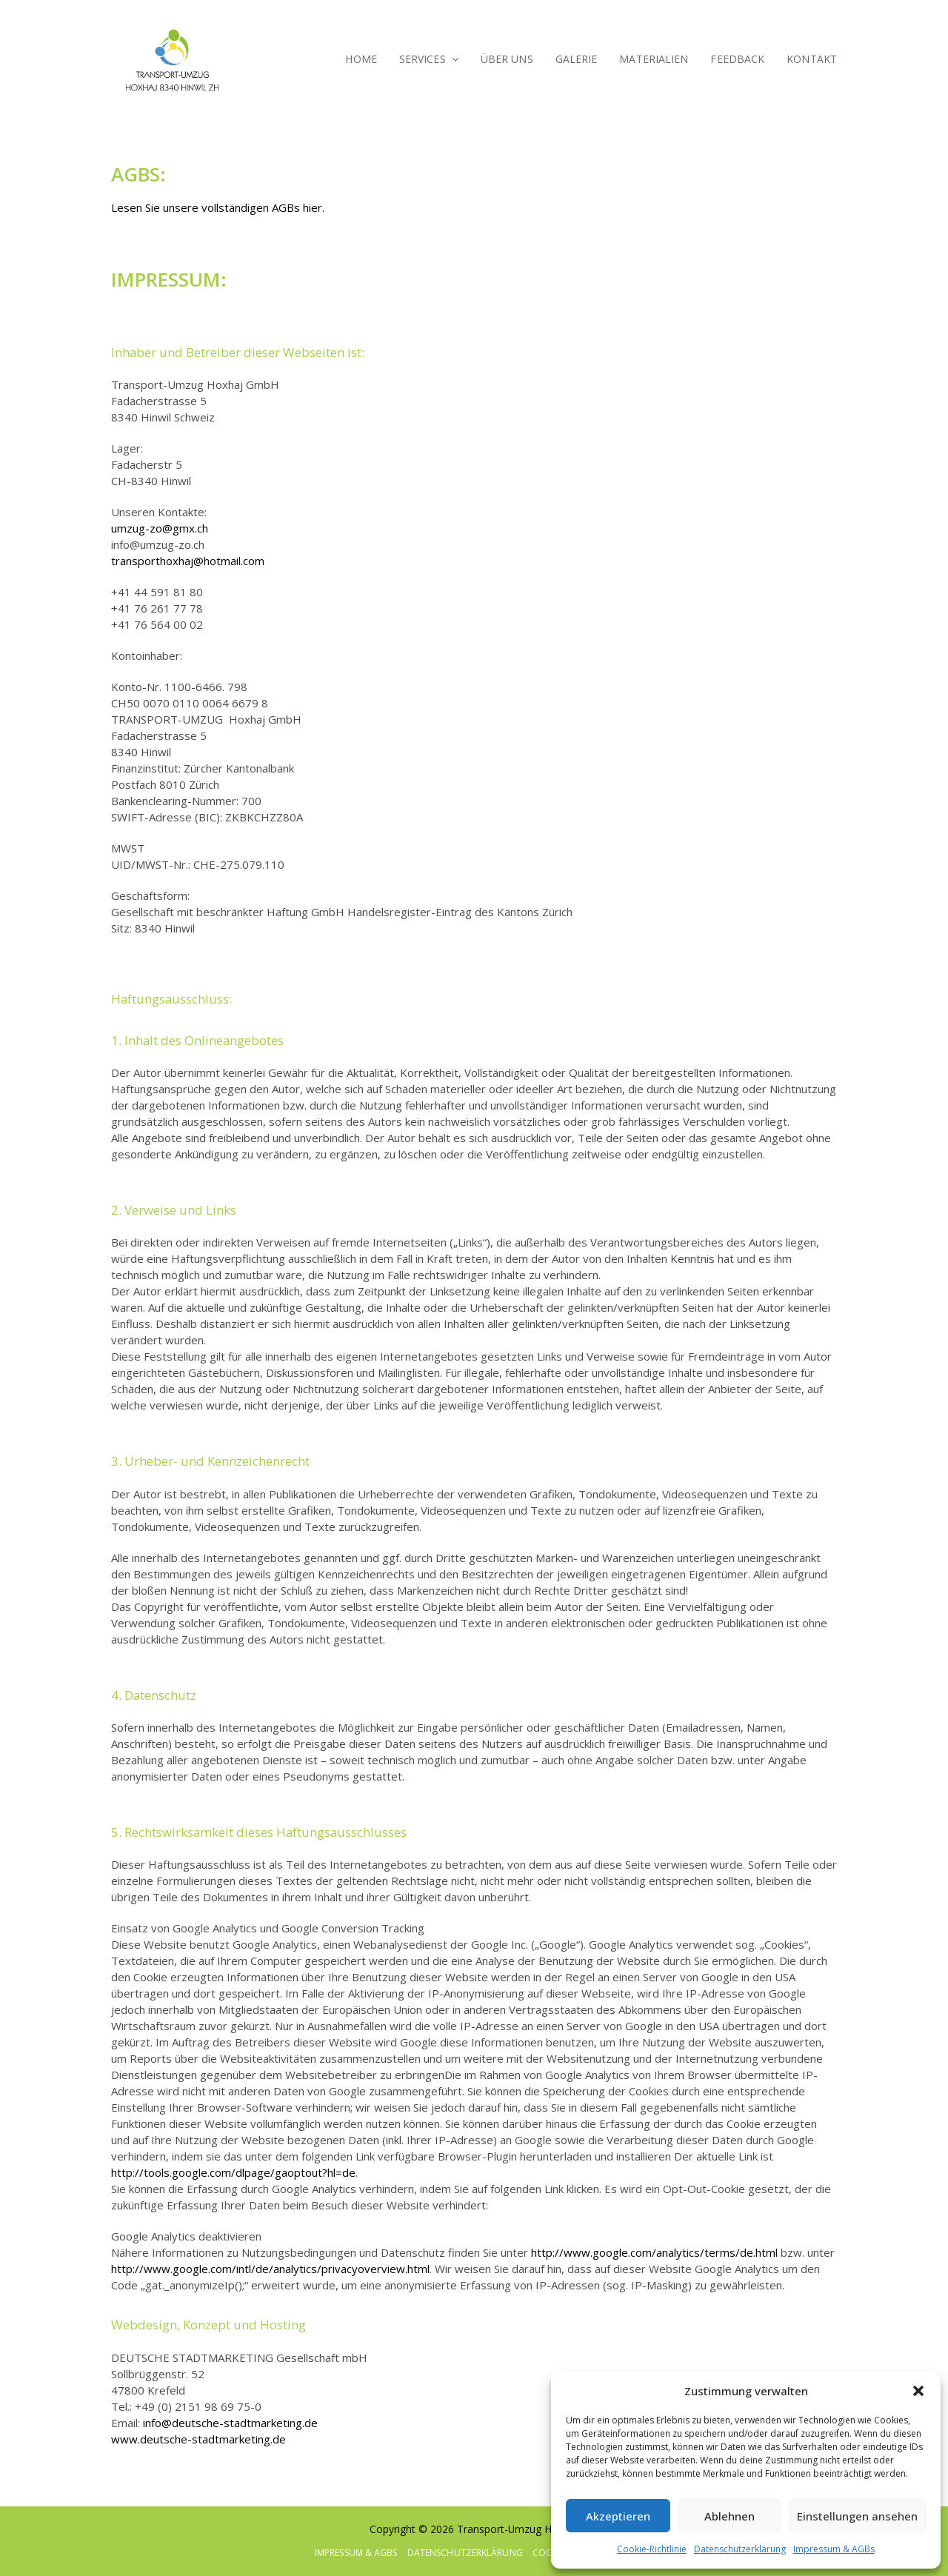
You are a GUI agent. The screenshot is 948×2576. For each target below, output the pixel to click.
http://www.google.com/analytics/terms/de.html (654, 2252)
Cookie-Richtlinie (652, 2549)
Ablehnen (729, 2516)
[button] (918, 2390)
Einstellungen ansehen (857, 2516)
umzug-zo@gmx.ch (159, 528)
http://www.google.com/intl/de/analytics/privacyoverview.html (270, 2268)
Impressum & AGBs (834, 2549)
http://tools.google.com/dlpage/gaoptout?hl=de (233, 2172)
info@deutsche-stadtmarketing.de (230, 2422)
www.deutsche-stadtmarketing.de (198, 2439)
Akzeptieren (618, 2516)
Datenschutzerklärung (740, 2549)
